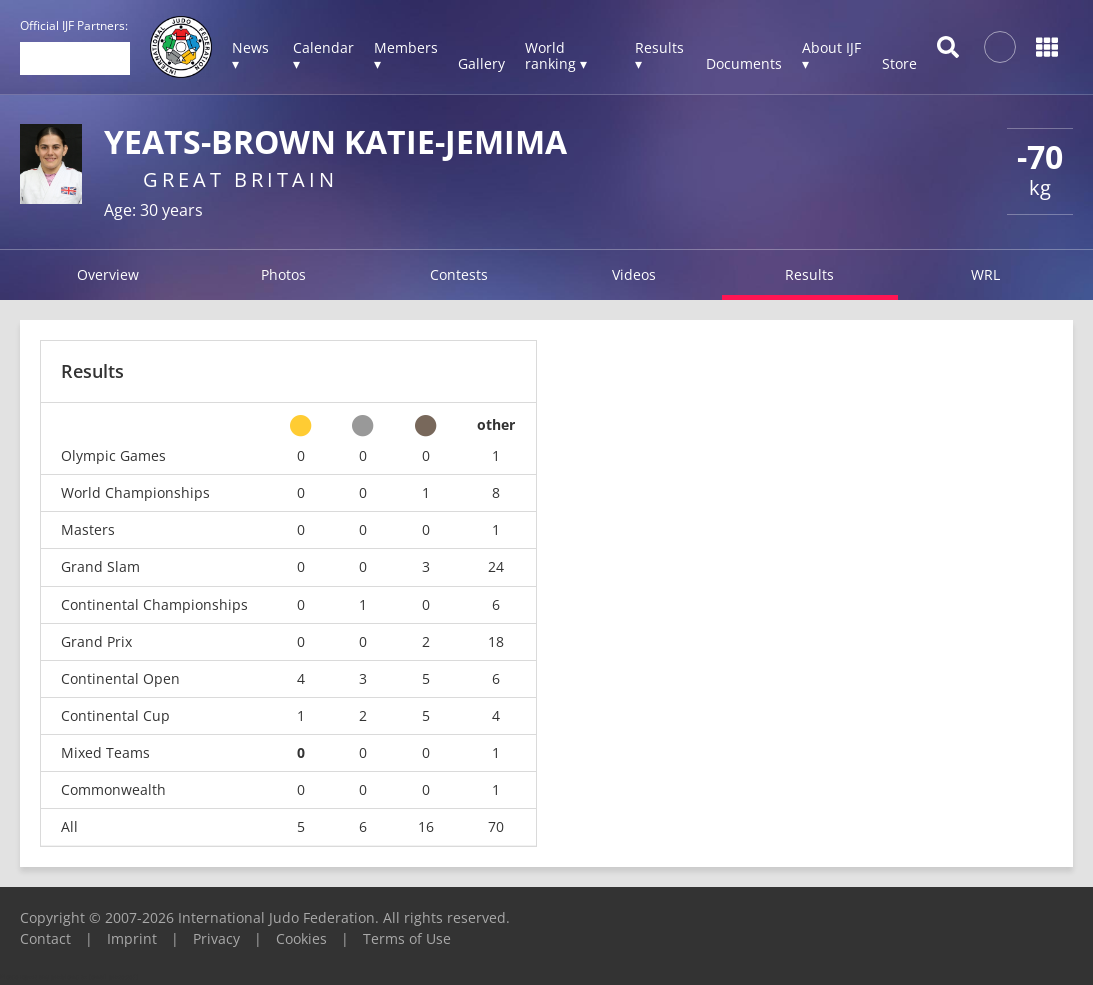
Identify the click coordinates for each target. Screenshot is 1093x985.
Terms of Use (407, 938)
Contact (45, 938)
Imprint (132, 938)
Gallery (481, 63)
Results (809, 274)
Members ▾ (406, 55)
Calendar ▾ (323, 55)
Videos (634, 274)
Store (899, 63)
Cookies (301, 938)
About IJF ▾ (831, 55)
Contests (459, 274)
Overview (108, 274)
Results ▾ (659, 55)
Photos (283, 274)
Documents (744, 63)
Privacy (216, 938)
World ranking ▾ (556, 55)
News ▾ (250, 55)
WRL (985, 274)
